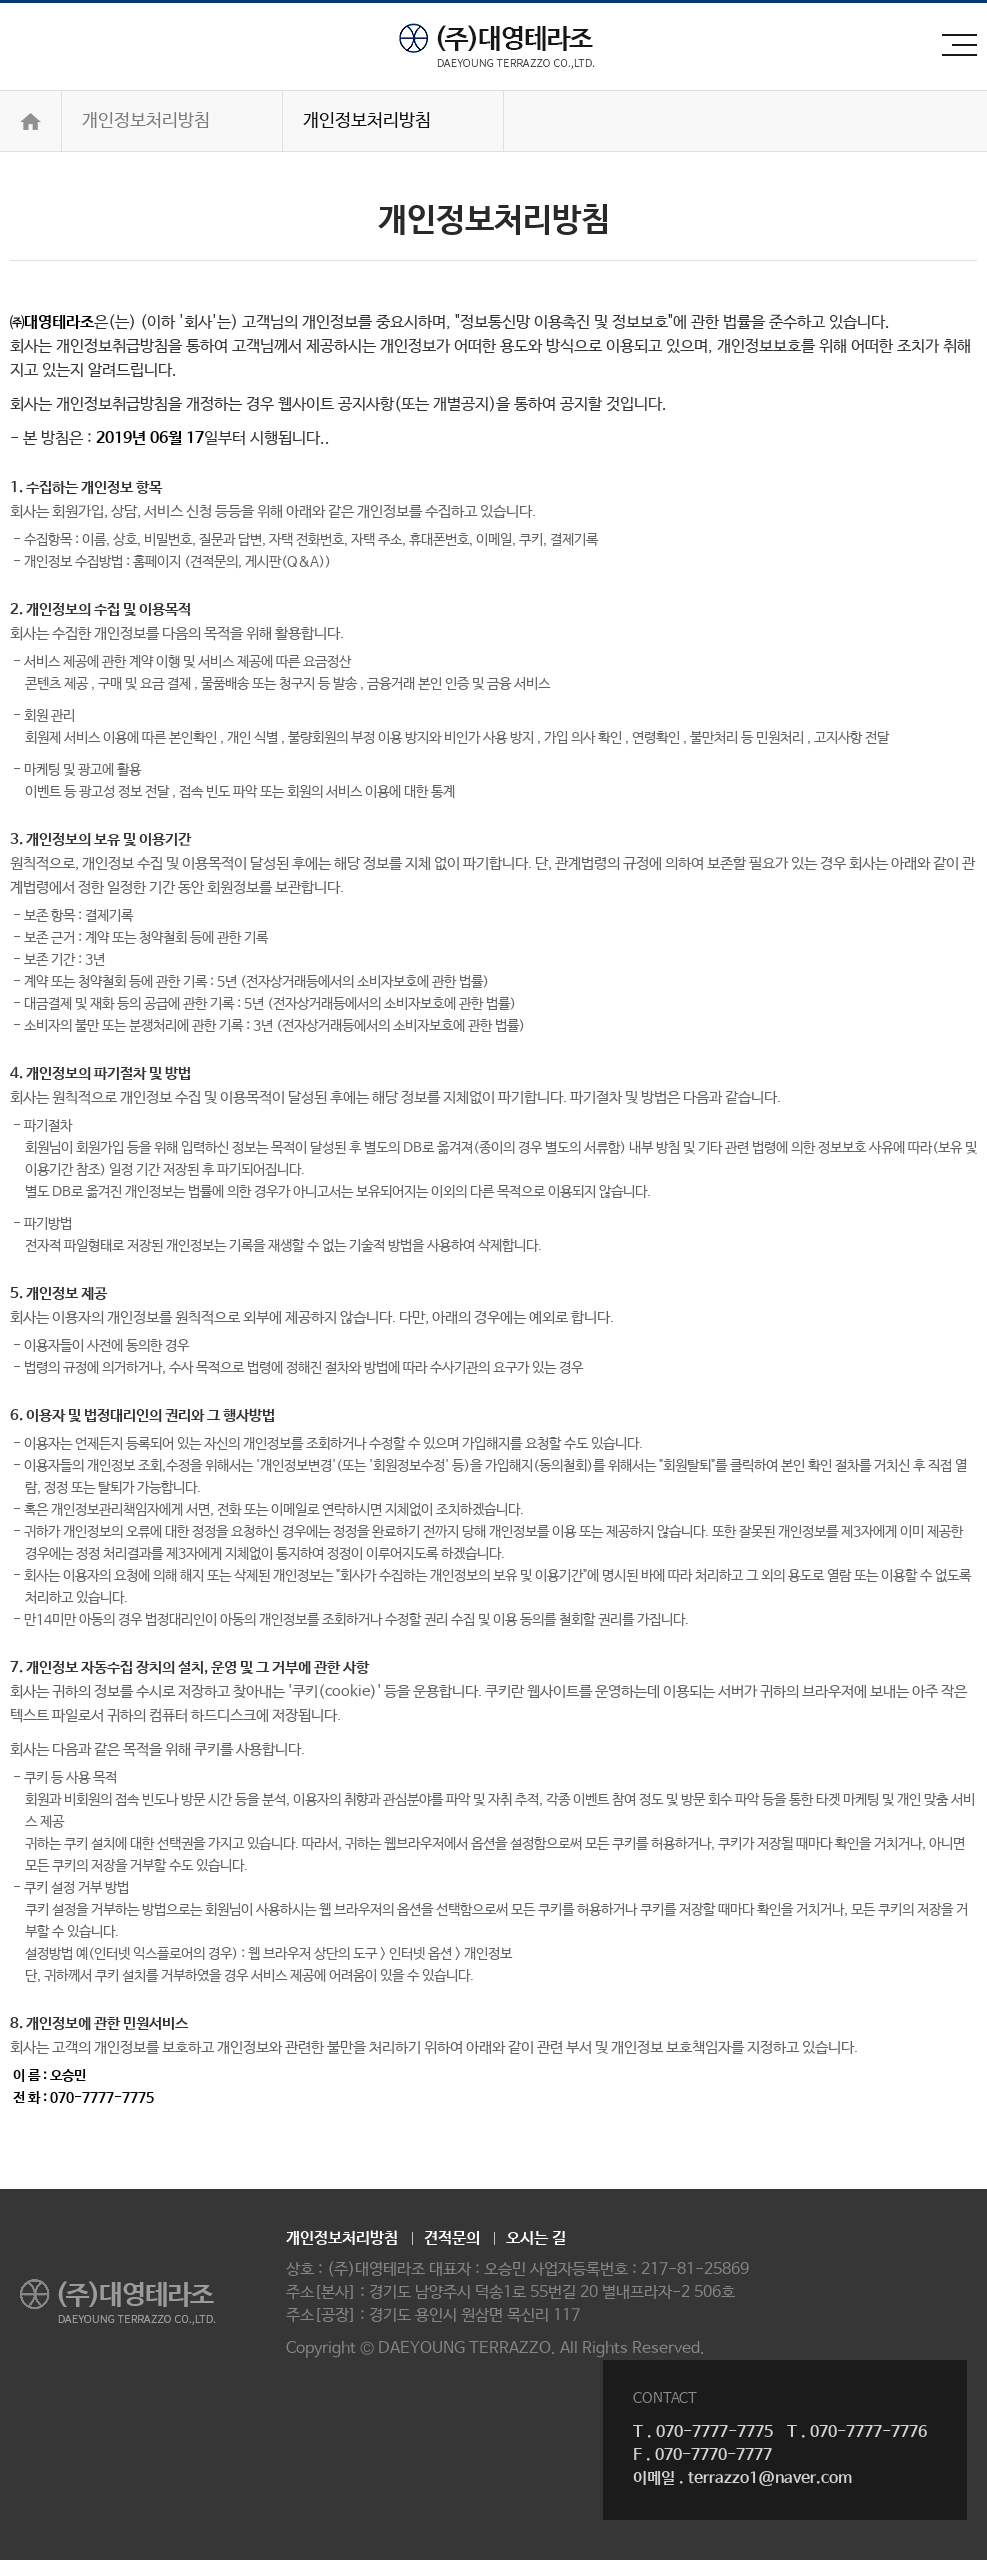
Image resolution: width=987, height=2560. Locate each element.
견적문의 (452, 2238)
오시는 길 (536, 2238)
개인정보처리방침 (146, 121)
